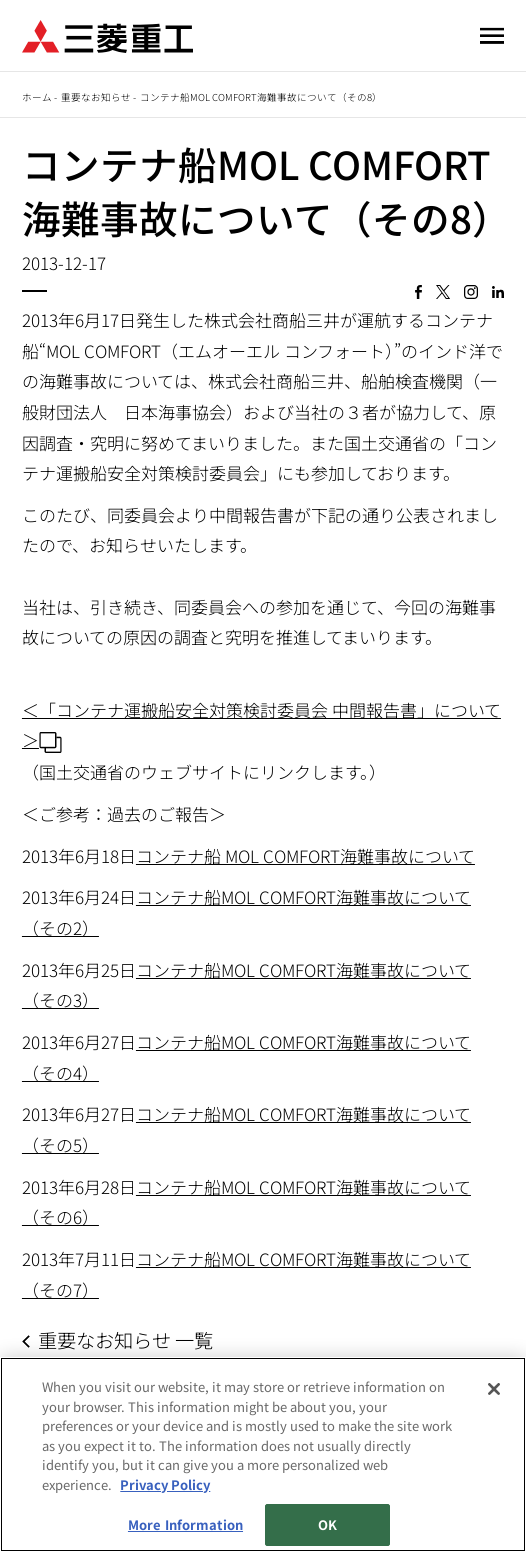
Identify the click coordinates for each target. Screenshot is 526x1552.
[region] (263, 1454)
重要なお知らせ (96, 97)
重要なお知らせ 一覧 (125, 1340)
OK (327, 1524)
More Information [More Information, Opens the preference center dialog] (185, 1524)
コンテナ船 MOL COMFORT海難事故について (305, 855)
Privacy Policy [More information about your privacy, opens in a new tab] (165, 1484)
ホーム (37, 97)
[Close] (494, 1389)
